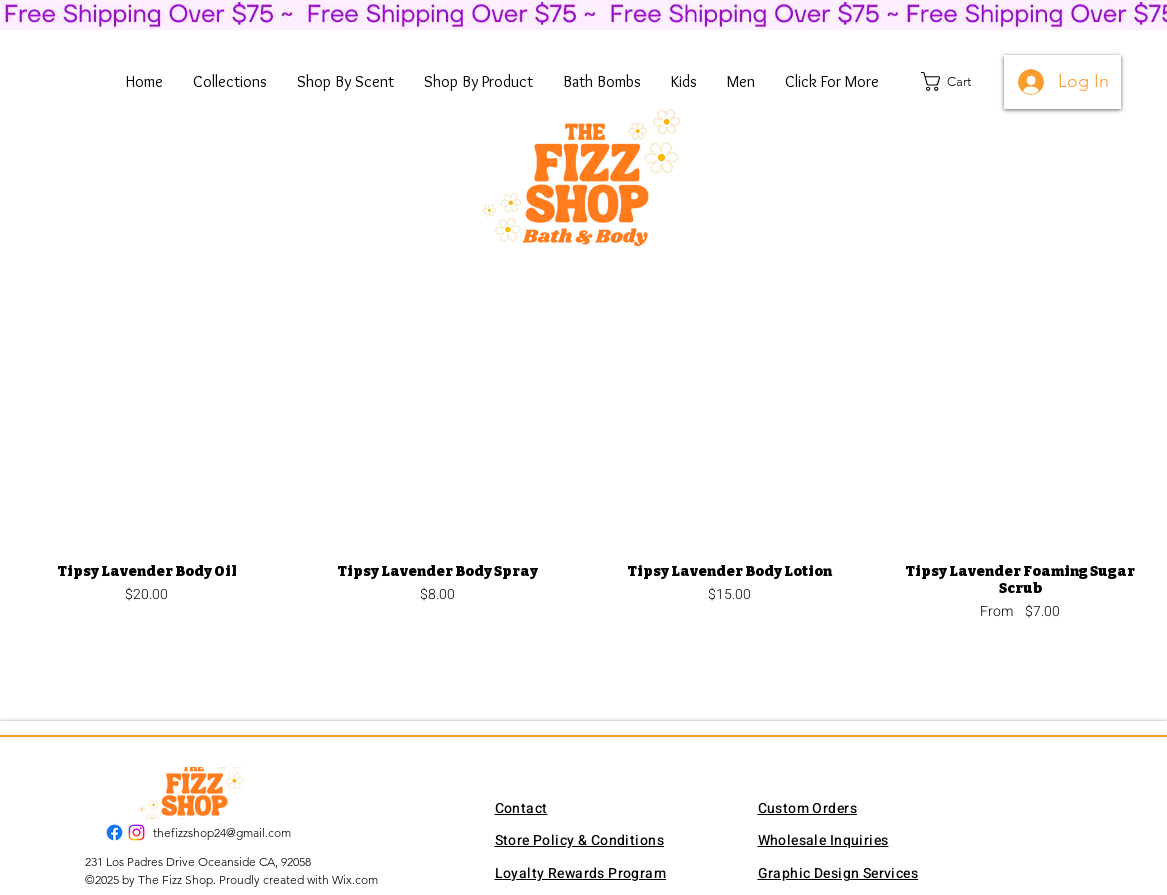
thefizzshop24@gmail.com (222, 832)
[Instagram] (136, 832)
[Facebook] (114, 832)
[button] (230, 82)
